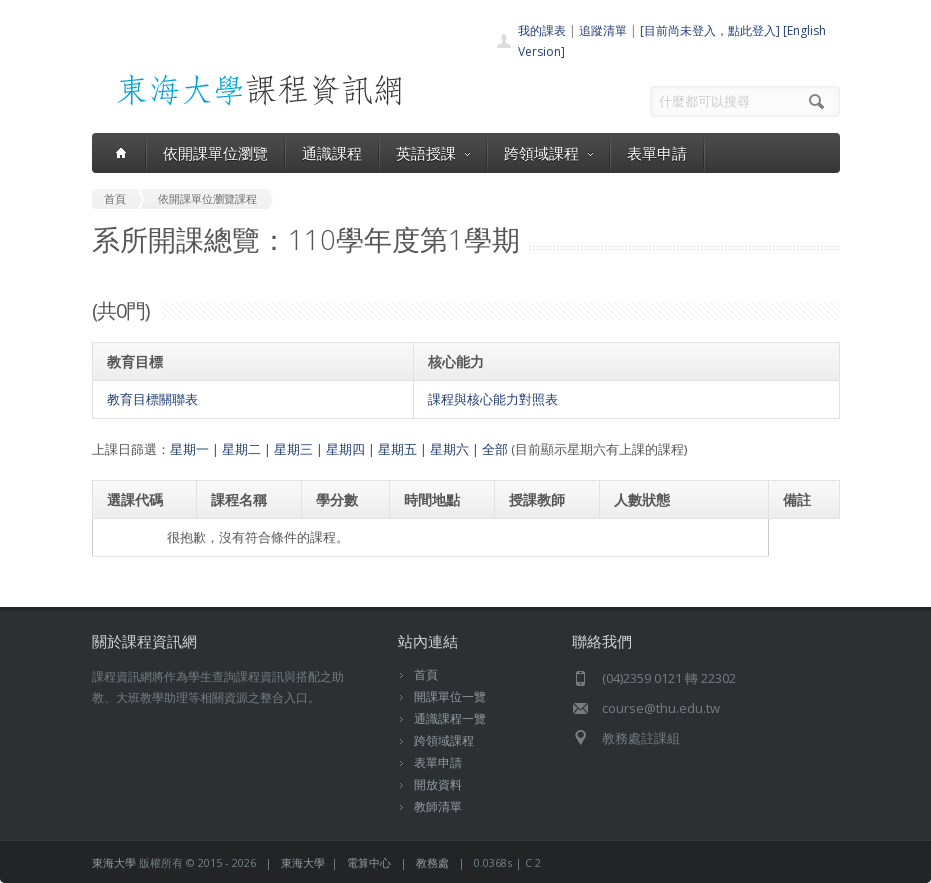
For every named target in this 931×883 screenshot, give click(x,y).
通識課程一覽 (450, 718)
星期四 (345, 449)
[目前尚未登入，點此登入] (710, 30)
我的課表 (542, 30)
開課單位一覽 (450, 696)
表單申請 (657, 153)
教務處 (432, 862)
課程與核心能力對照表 (493, 399)
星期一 (189, 449)
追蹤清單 (603, 30)
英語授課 (433, 153)
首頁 (426, 674)
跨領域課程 (548, 153)
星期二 (241, 449)
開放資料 (438, 784)
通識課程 (332, 153)
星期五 (397, 449)
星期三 (293, 449)
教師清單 (438, 806)
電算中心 (369, 862)
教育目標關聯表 (152, 399)
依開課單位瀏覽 (215, 153)
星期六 (449, 449)
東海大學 (114, 862)
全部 (495, 449)
